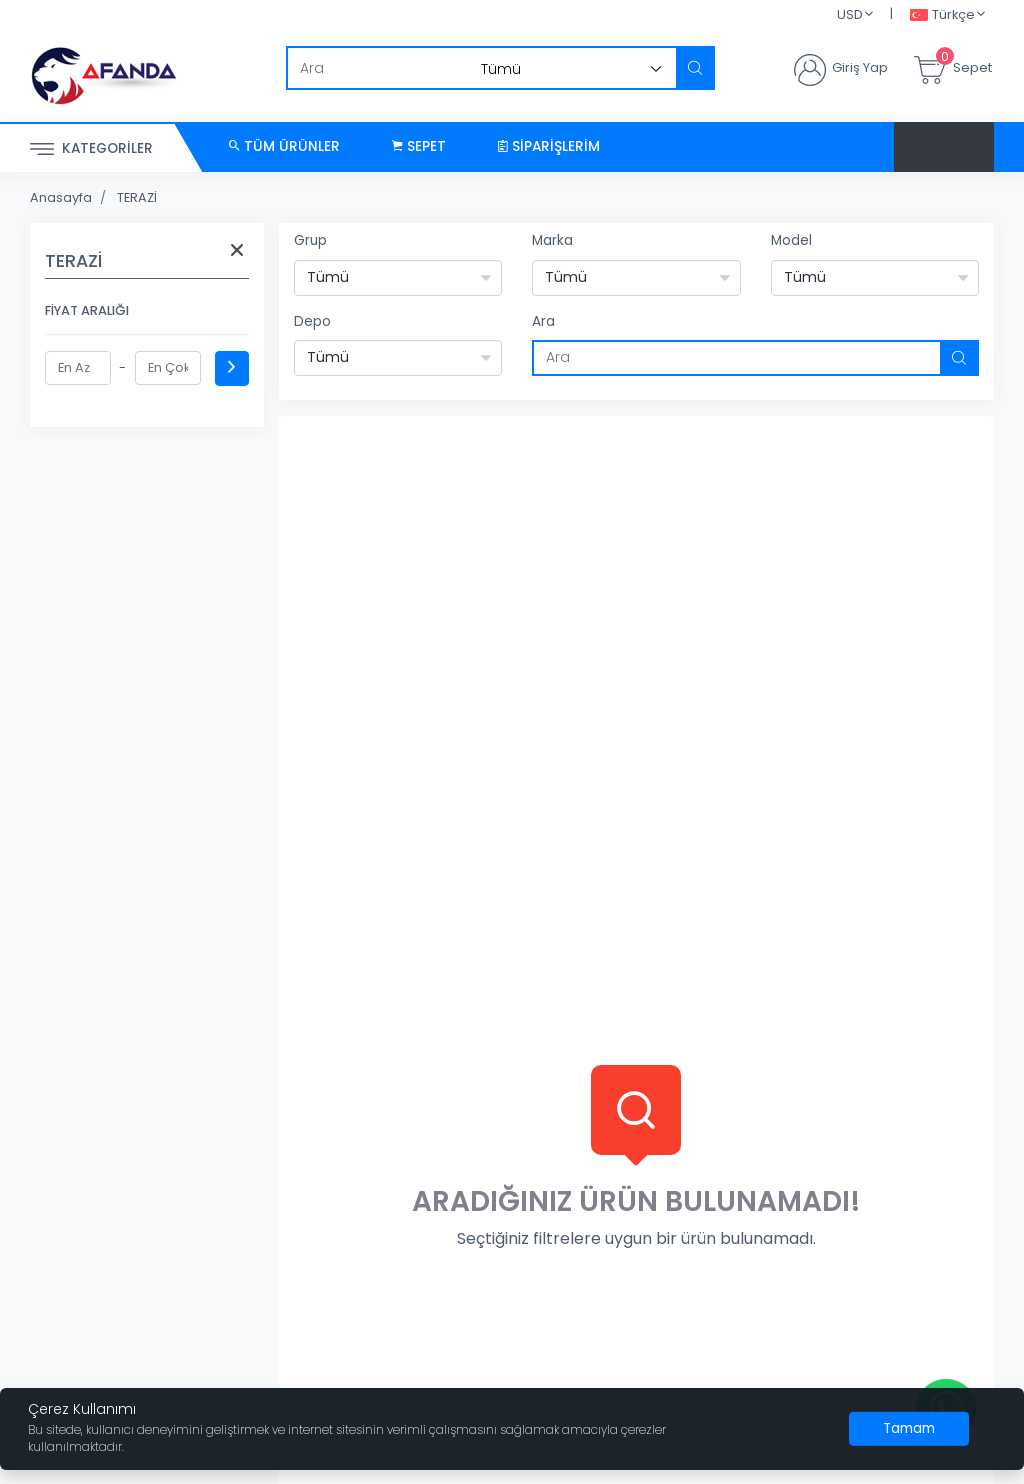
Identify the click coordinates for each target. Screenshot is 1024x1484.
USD (850, 14)
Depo (312, 321)
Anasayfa (61, 197)
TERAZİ (137, 197)
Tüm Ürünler (284, 146)
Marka (552, 240)
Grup (310, 240)
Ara (543, 321)
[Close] (909, 1429)
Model (791, 240)
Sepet (419, 146)
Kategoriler (91, 149)
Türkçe (942, 15)
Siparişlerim (549, 146)
